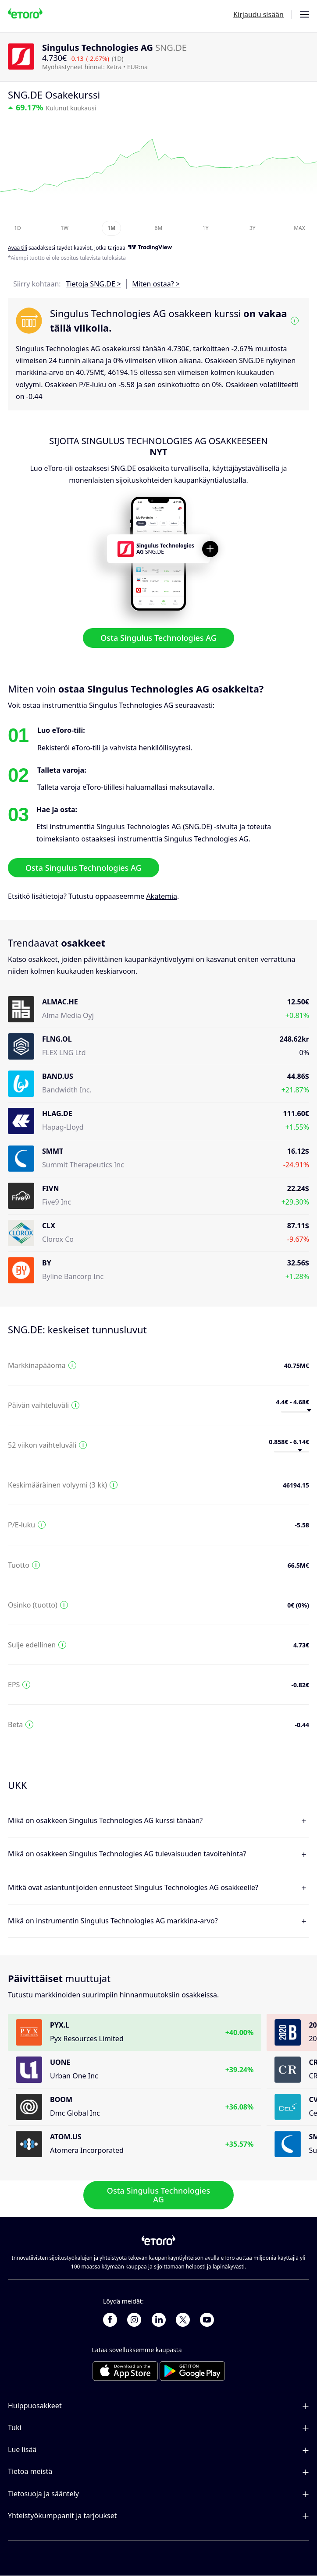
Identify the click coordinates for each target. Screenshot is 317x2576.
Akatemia (161, 896)
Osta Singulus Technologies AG (158, 638)
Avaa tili (17, 248)
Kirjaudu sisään (258, 14)
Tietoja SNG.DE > (93, 284)
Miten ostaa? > (156, 284)
